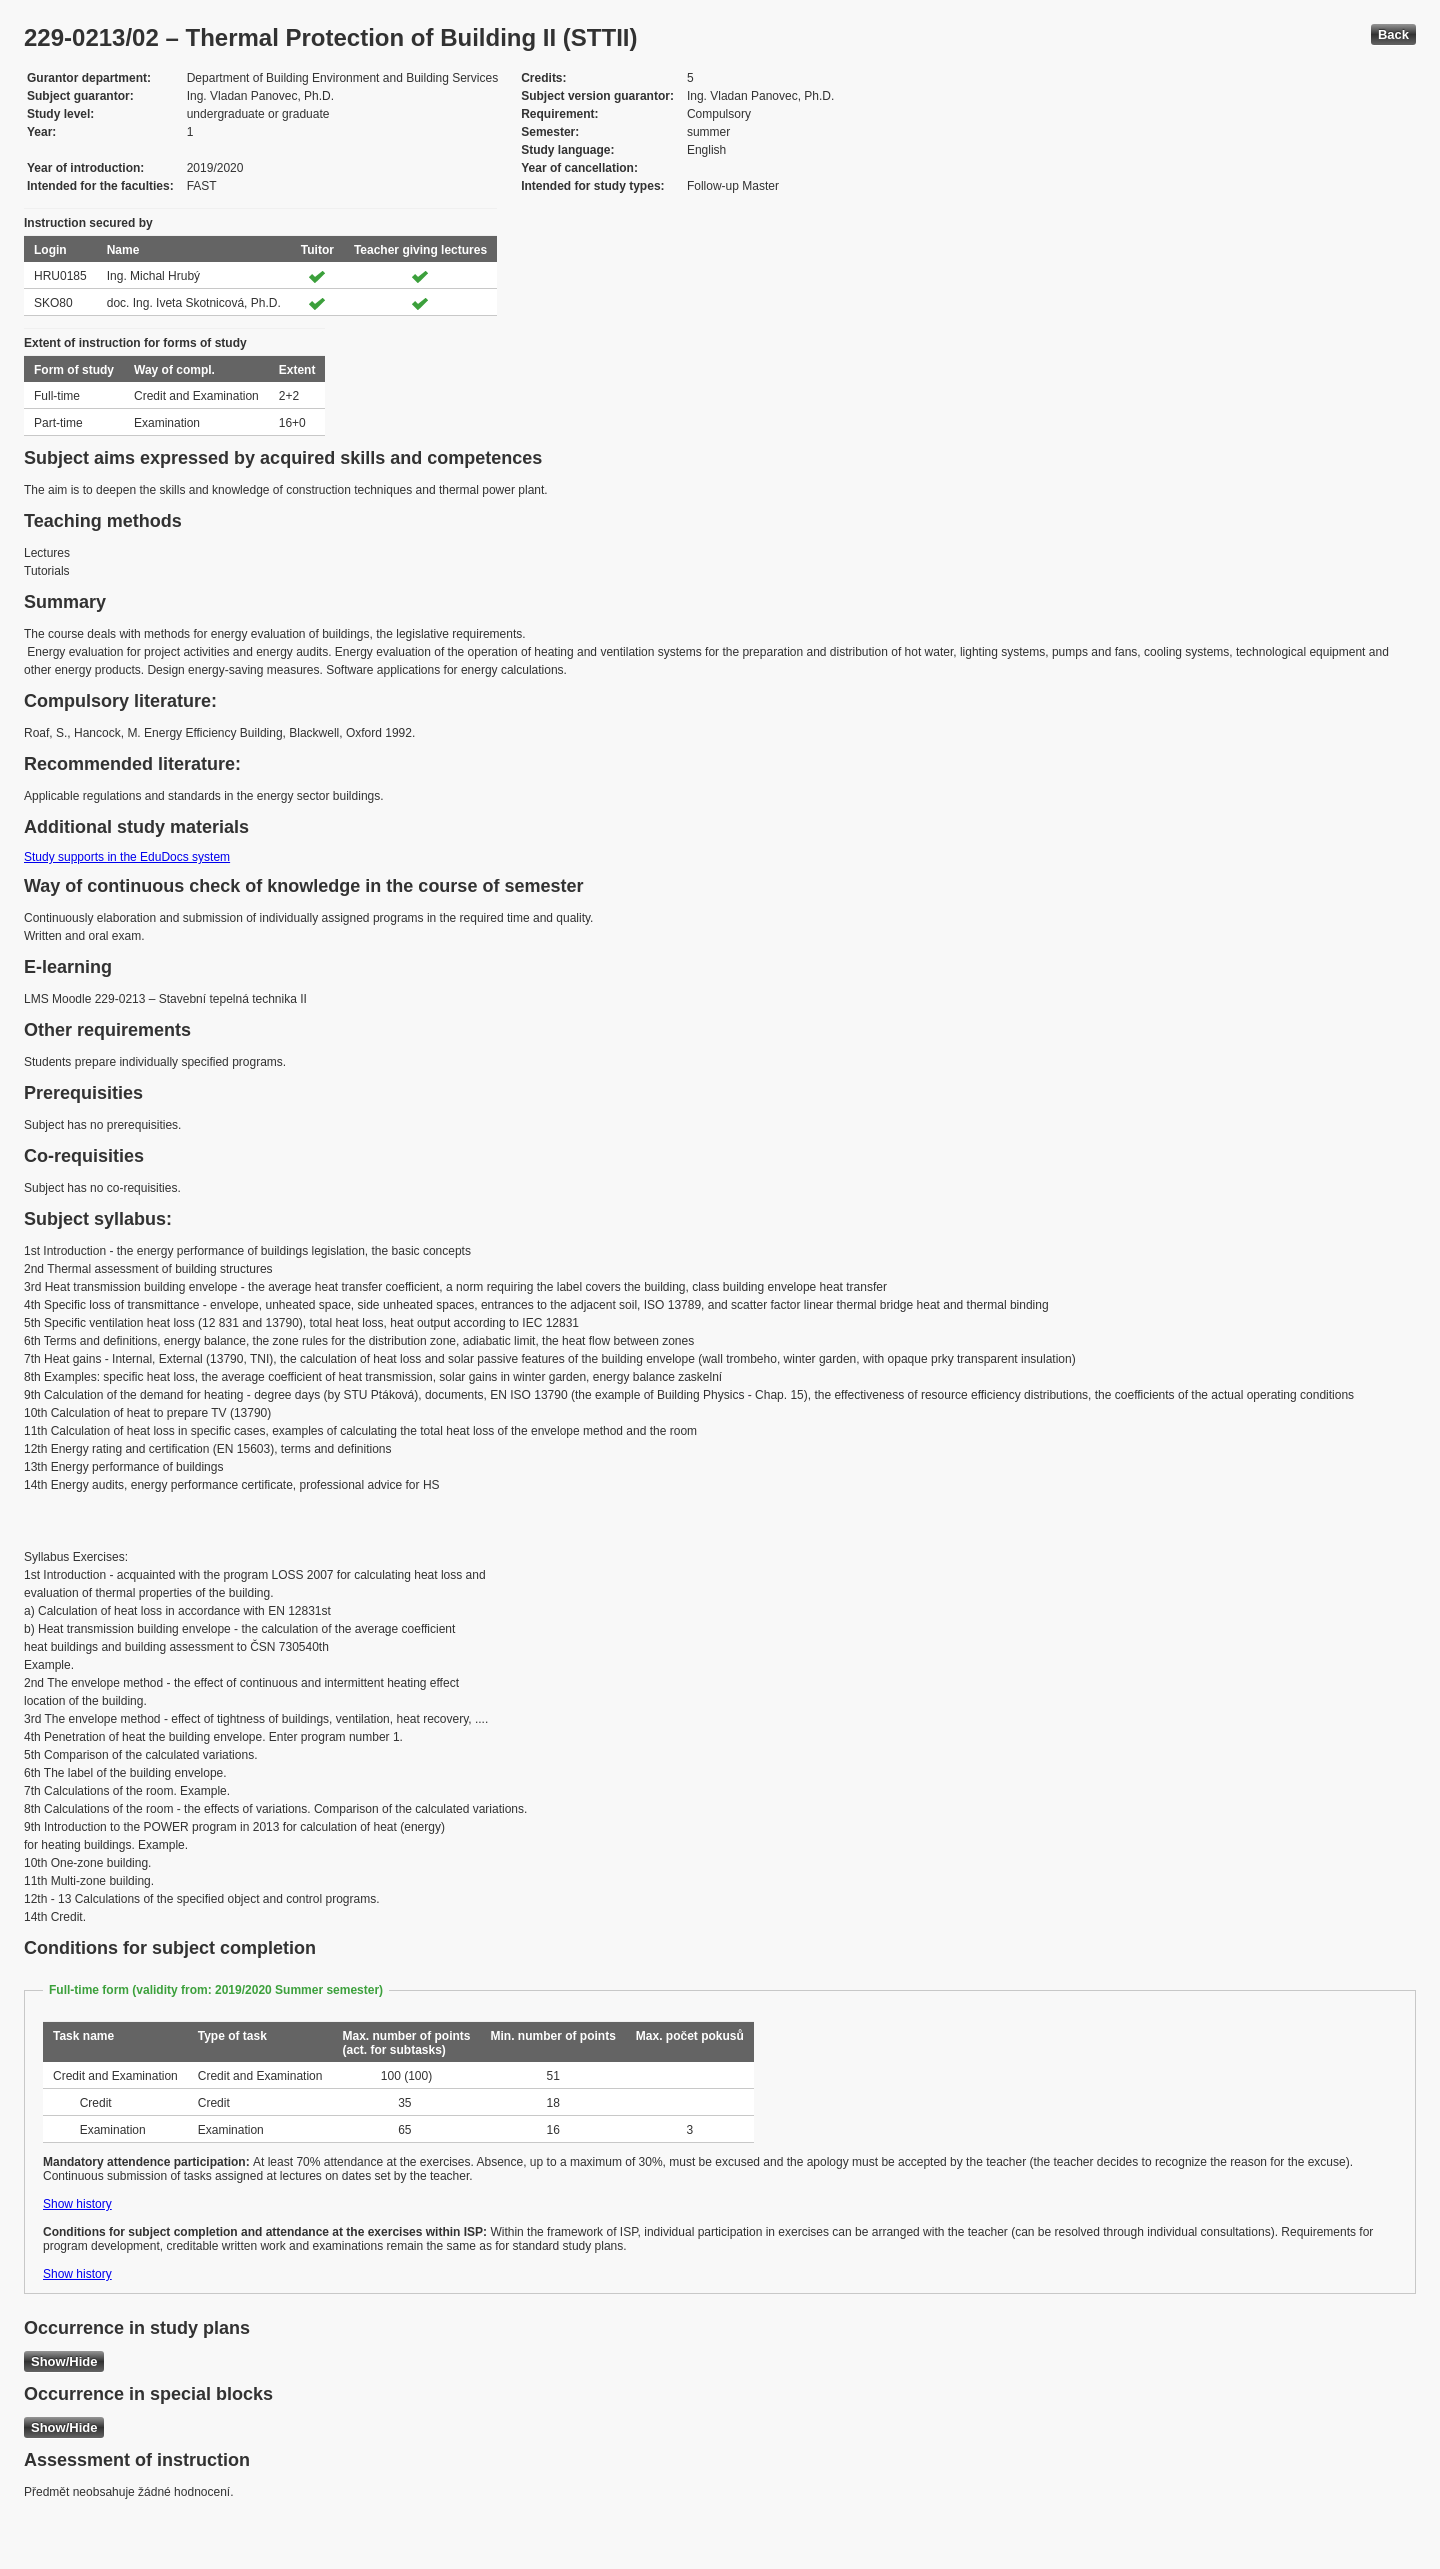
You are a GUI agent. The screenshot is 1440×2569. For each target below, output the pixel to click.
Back (1393, 34)
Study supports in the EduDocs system (127, 857)
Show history (77, 2204)
